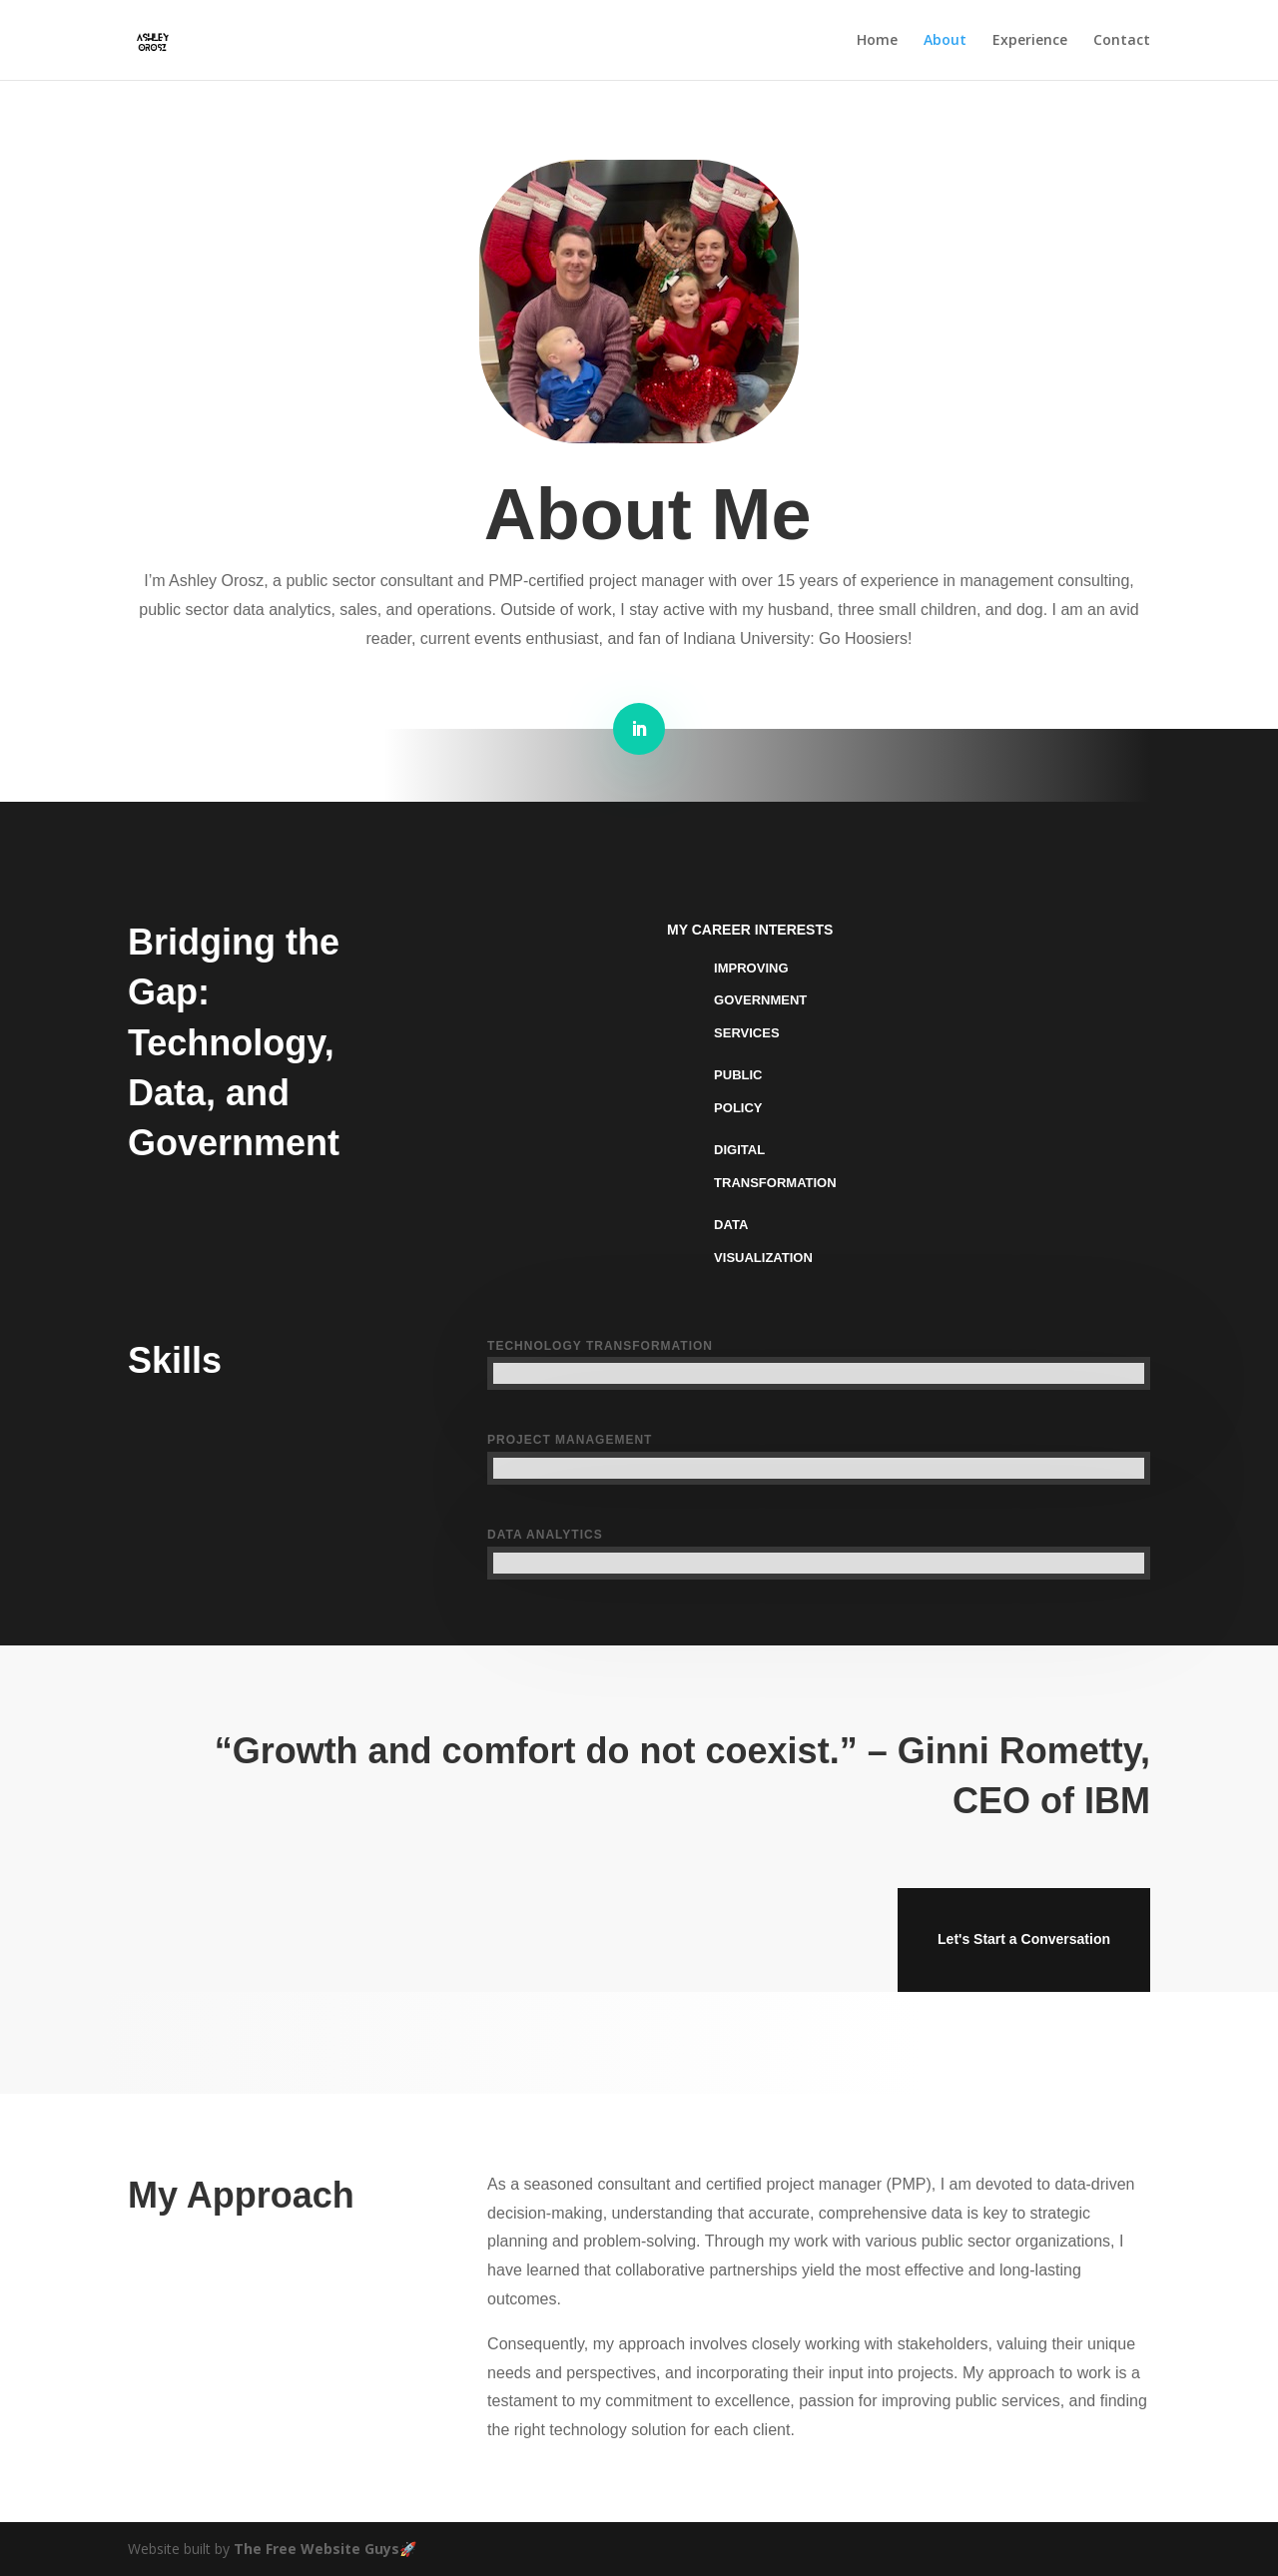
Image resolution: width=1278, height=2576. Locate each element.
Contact (1121, 41)
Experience (1029, 41)
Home (877, 41)
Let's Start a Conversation (1024, 1939)
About (945, 41)
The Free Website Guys (316, 2548)
